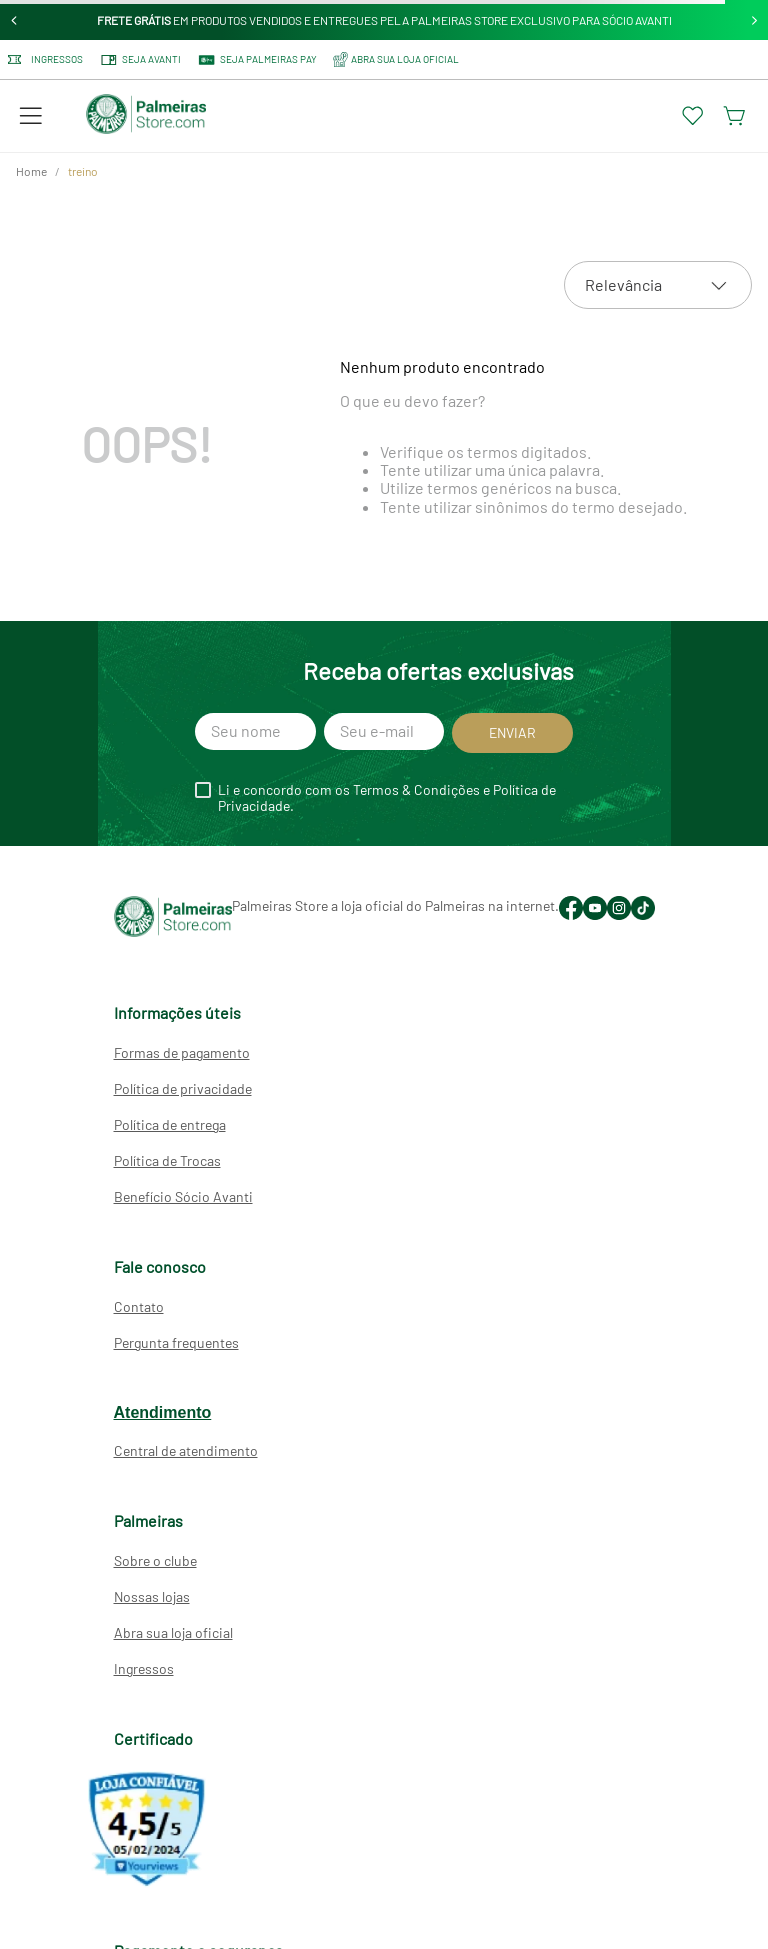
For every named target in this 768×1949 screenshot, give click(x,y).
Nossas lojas (152, 1596)
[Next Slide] (754, 20)
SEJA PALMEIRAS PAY (257, 60)
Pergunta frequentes (176, 1342)
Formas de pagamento (182, 1052)
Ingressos (45, 59)
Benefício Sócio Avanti (183, 1196)
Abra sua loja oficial (173, 1632)
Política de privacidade (183, 1088)
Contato (139, 1306)
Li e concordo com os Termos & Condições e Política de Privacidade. (387, 798)
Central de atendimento (186, 1450)
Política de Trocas (167, 1160)
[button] (31, 116)
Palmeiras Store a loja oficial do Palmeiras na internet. (395, 905)
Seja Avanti (140, 60)
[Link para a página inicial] (31, 172)
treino (83, 171)
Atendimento (163, 1412)
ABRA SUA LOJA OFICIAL (396, 59)
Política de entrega (170, 1124)
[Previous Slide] (14, 20)
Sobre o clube (155, 1560)
